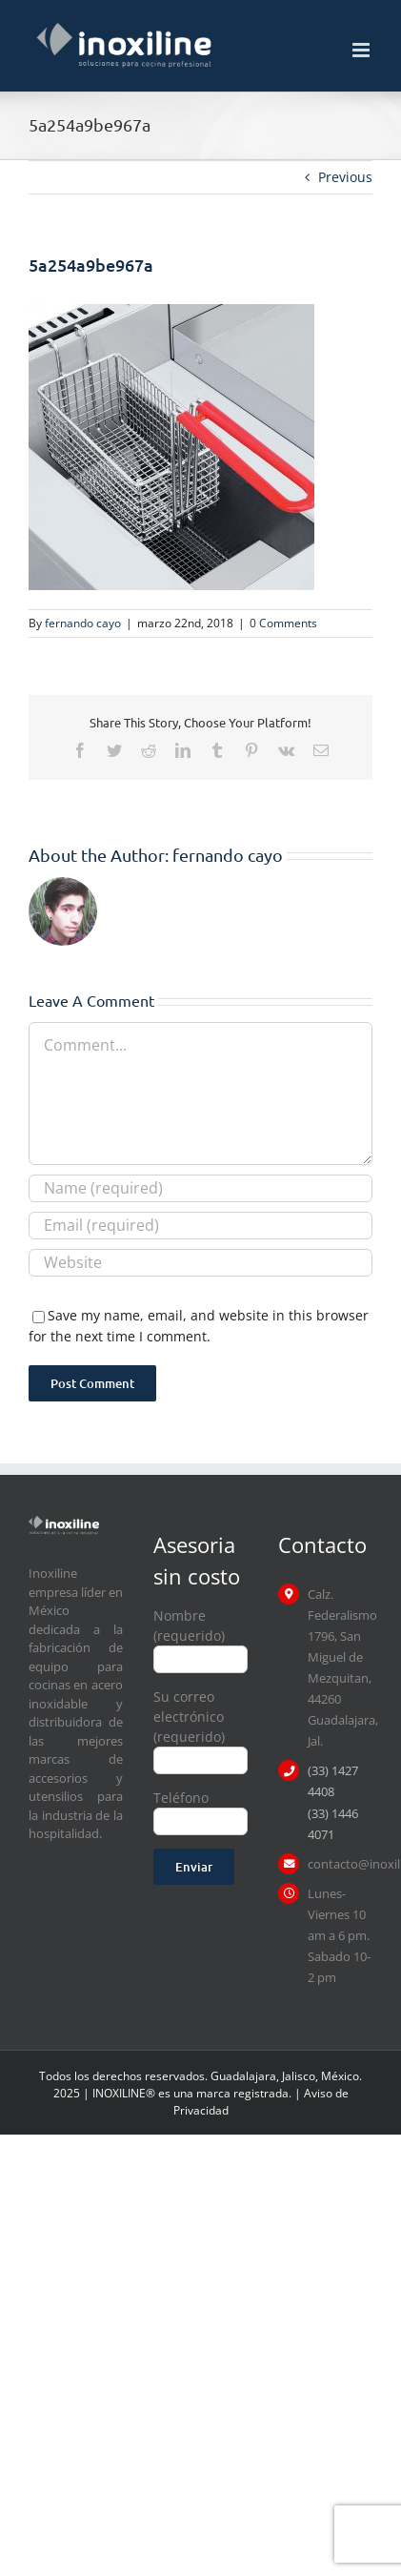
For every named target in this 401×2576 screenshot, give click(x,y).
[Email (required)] (200, 1225)
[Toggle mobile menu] (362, 50)
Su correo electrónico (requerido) (200, 1727)
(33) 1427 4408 (333, 1781)
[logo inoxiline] (64, 1522)
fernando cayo (83, 623)
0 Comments (283, 623)
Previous (345, 177)
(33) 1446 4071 (333, 1824)
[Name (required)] (200, 1188)
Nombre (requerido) (200, 1636)
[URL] (200, 1263)
